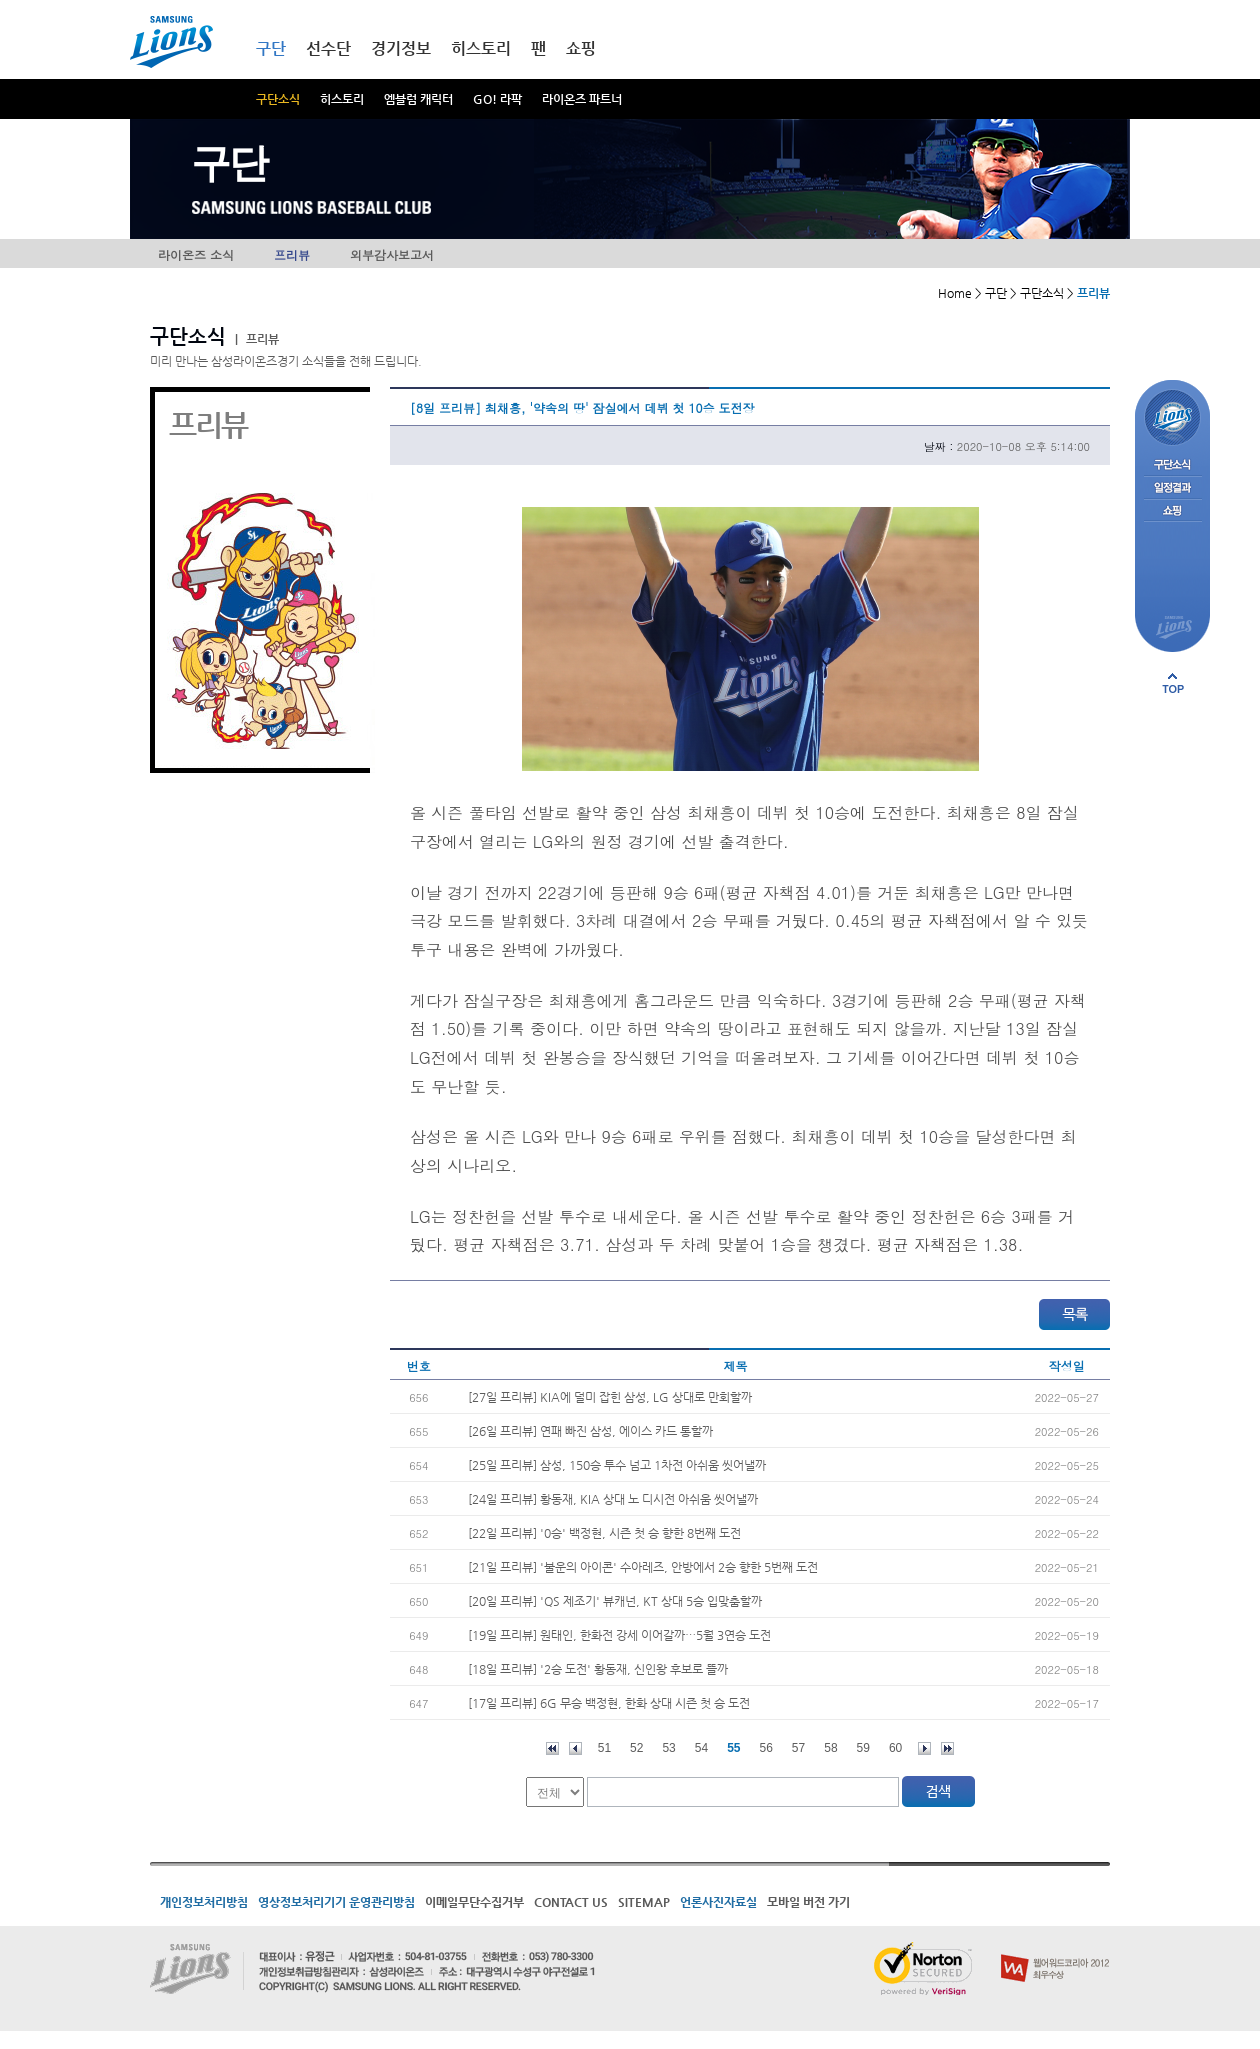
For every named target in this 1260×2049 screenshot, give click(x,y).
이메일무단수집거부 (474, 1902)
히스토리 (342, 99)
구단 (271, 48)
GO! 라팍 (497, 99)
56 (766, 1748)
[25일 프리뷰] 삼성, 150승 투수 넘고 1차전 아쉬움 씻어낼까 (617, 1465)
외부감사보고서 (392, 254)
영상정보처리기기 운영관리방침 (336, 1902)
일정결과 (1172, 488)
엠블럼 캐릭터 (418, 99)
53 (668, 1748)
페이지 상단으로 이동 (1173, 683)
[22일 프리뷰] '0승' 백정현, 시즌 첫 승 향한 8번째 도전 (604, 1533)
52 (636, 1748)
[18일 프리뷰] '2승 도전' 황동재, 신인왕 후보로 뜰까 (598, 1669)
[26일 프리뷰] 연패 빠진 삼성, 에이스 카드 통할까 (590, 1431)
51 (604, 1748)
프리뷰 (292, 254)
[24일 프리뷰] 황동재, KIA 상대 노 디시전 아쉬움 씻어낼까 (613, 1499)
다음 (924, 1748)
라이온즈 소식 (196, 254)
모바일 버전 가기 (808, 1902)
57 (798, 1748)
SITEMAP (644, 1902)
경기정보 (401, 48)
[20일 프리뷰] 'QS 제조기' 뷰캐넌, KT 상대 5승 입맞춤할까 (615, 1601)
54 (701, 1748)
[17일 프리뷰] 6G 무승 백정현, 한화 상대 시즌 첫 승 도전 (609, 1703)
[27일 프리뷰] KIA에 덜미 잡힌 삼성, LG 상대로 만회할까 (610, 1397)
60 (895, 1748)
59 (863, 1748)
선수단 (328, 48)
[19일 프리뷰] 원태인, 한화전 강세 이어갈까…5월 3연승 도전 (619, 1635)
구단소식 (278, 99)
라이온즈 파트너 (582, 99)
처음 (552, 1748)
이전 (575, 1748)
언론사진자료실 (718, 1902)
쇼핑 (581, 48)
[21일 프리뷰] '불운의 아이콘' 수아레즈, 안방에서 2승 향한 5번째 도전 (643, 1567)
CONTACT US (571, 1902)
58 (830, 1748)
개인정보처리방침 (204, 1902)
